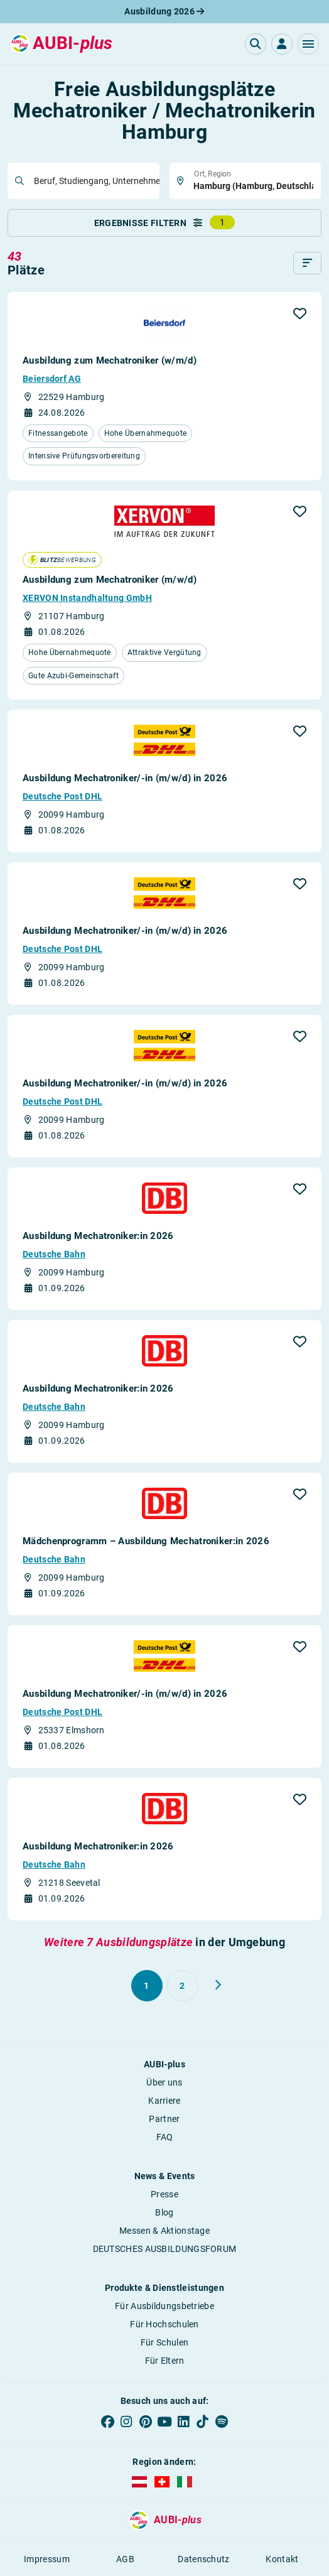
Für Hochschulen (164, 2324)
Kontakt (282, 2559)
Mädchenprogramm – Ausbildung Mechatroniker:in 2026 (146, 1541)
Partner (164, 2119)
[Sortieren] (307, 263)
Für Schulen (164, 2342)
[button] (308, 44)
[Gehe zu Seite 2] (182, 1985)
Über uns (164, 2082)
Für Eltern (165, 2361)
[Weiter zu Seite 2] (218, 1985)
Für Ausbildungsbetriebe (164, 2306)
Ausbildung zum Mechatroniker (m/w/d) (110, 579)
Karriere (164, 2101)
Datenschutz (203, 2559)
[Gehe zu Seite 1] (147, 1985)
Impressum (47, 2559)
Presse (164, 2194)
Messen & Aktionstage (164, 2231)
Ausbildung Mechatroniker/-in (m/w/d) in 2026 (125, 778)
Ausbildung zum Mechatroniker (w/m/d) (110, 360)
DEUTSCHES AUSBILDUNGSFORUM (165, 2249)
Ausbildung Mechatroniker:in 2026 (98, 1236)
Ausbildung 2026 (164, 11)
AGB (125, 2559)
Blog (164, 2212)
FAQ (164, 2137)
